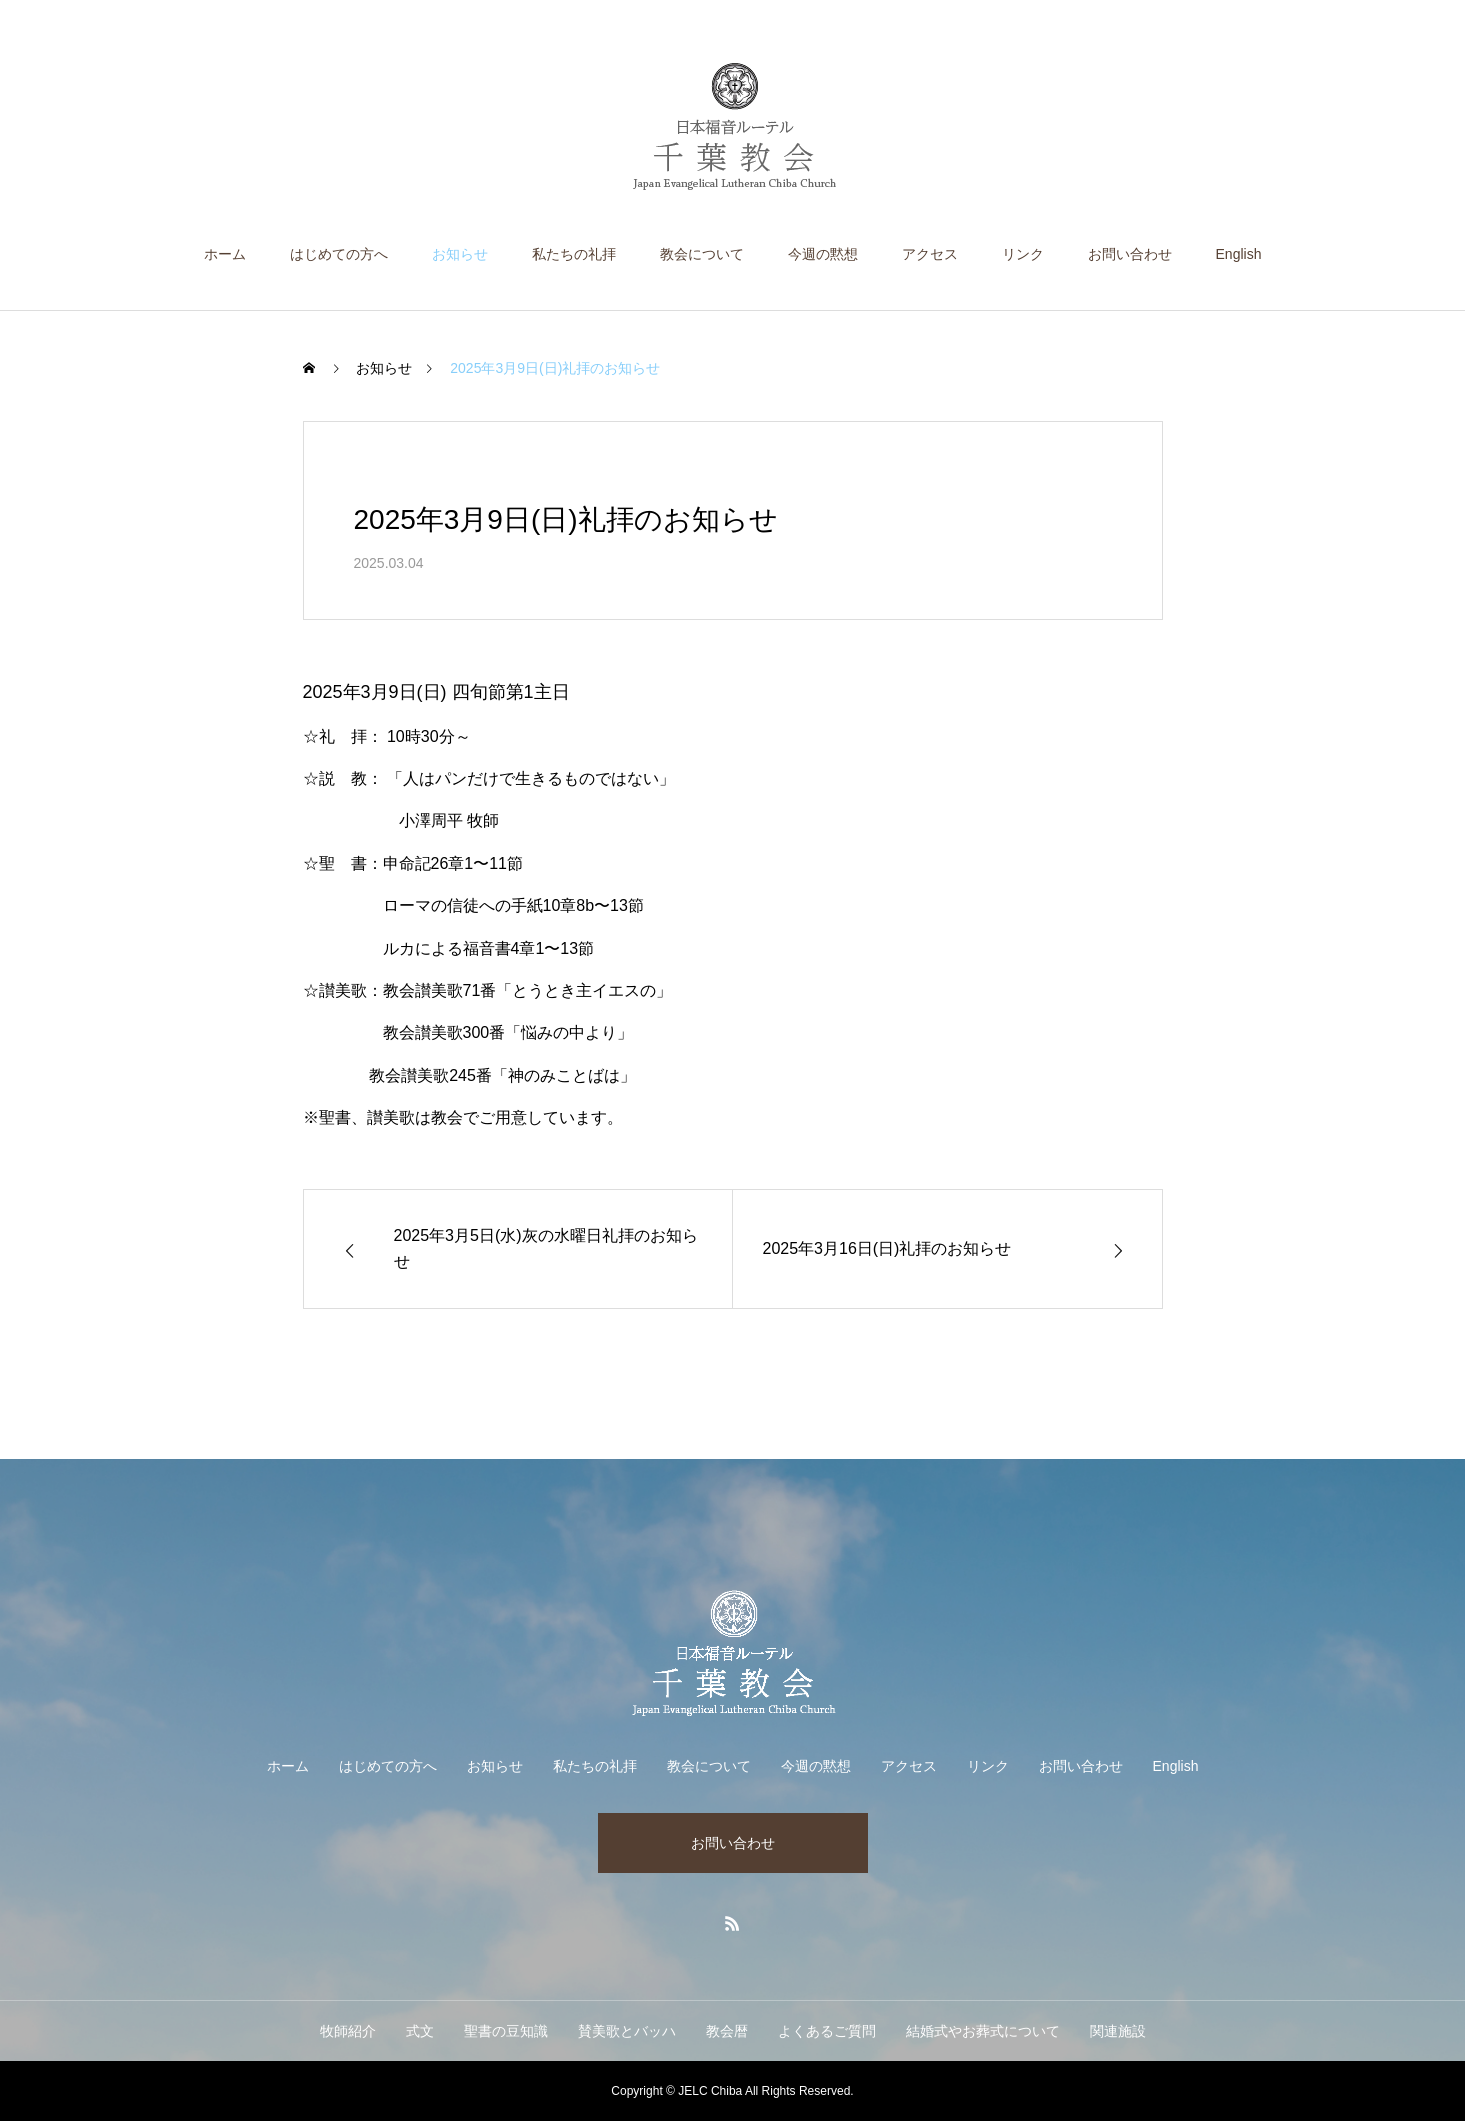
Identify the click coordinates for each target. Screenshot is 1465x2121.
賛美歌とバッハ (627, 2031)
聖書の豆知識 (506, 2031)
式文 (420, 2031)
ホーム (225, 254)
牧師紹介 (348, 2031)
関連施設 (1118, 2031)
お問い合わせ (1130, 254)
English (1239, 254)
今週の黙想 (823, 254)
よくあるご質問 (827, 2031)
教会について (702, 254)
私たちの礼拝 (574, 254)
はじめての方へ (339, 254)
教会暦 (727, 2031)
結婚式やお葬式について (983, 2031)
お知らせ (460, 254)
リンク (1023, 254)
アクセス (930, 254)
